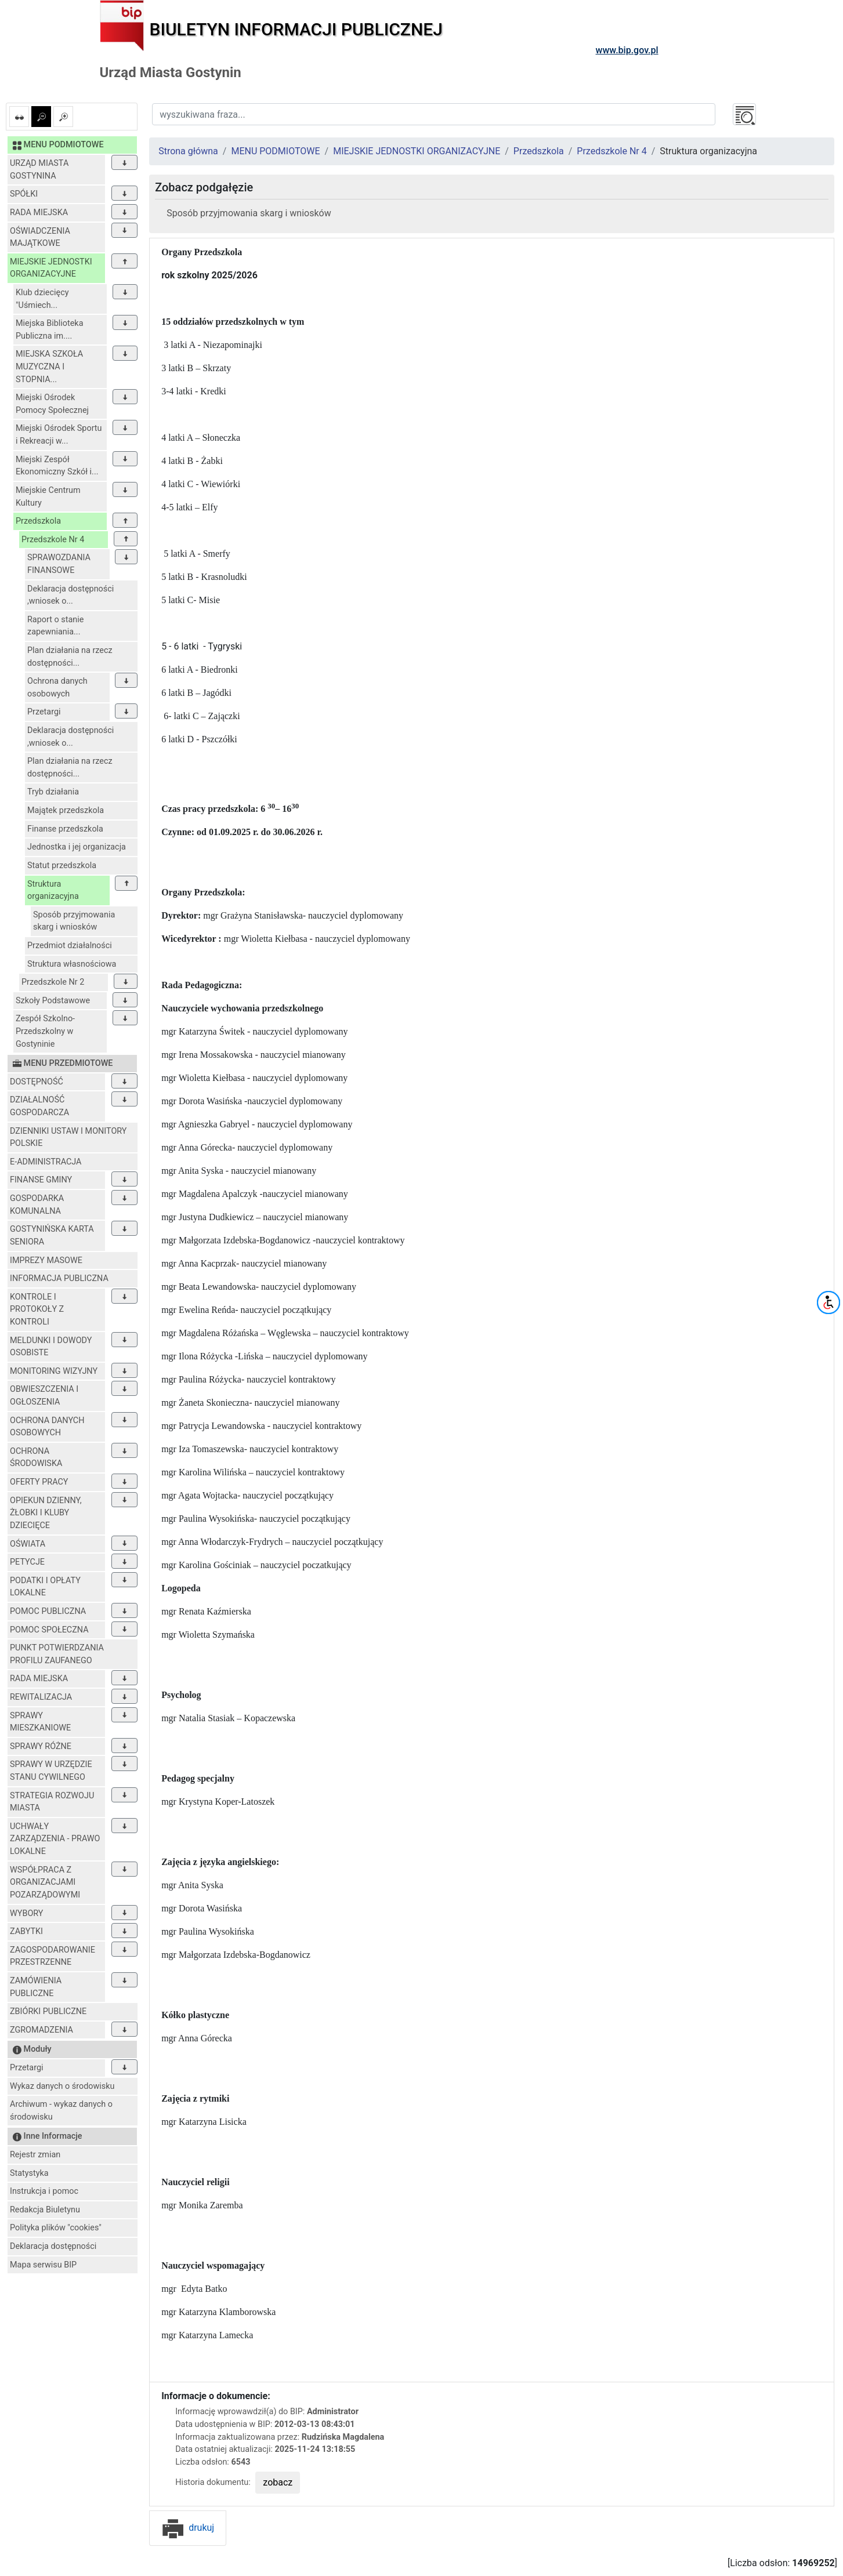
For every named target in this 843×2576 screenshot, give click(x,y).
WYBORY (26, 1913)
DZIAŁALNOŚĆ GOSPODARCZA (39, 1106)
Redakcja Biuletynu (45, 2210)
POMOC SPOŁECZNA (49, 1630)
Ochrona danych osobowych (57, 687)
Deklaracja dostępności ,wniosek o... (70, 595)
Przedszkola (38, 521)
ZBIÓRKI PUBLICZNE (48, 2011)
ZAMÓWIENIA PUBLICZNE (35, 1987)
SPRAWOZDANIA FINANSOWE (59, 564)
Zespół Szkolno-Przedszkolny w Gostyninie (45, 1031)
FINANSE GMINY (41, 1180)
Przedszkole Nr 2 (52, 982)
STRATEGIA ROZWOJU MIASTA (52, 1802)
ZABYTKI (26, 1931)
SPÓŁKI (24, 194)
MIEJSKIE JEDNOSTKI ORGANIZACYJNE (51, 268)
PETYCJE (27, 1562)
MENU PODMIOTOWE (275, 151)
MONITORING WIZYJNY (53, 1371)
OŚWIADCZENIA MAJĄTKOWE (40, 237)
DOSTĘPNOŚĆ (36, 1082)
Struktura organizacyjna (53, 890)
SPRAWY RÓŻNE (40, 1746)
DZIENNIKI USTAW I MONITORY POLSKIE (68, 1137)
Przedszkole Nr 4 (52, 540)
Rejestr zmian (35, 2155)
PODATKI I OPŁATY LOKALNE (45, 1587)
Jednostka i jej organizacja (76, 847)
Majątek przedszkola (65, 810)
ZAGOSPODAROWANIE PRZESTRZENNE (52, 1956)
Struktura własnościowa (71, 964)
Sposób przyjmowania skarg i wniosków (74, 921)
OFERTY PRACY (39, 1482)
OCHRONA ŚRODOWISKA (36, 1457)
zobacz (277, 2482)
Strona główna (188, 151)
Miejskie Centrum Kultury (48, 496)
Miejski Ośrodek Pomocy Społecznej (52, 404)
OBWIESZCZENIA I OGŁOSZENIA (44, 1395)
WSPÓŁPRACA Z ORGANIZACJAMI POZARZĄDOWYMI (45, 1882)
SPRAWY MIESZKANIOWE (40, 1722)
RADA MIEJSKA (39, 212)
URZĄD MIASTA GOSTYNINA (39, 169)
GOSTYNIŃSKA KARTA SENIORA (52, 1235)
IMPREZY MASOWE (46, 1260)
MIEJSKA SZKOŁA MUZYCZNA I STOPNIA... (49, 366)
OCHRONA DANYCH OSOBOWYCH (47, 1427)
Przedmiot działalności (69, 945)
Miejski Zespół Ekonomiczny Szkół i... (57, 466)
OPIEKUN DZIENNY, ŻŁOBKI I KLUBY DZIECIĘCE (46, 1513)
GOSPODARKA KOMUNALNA (37, 1204)
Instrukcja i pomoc (44, 2191)
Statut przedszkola (61, 865)
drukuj (187, 2527)
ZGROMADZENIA (41, 2030)
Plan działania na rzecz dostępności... (70, 656)
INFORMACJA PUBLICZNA (59, 1278)
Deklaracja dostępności (53, 2246)
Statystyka (29, 2173)
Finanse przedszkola (65, 829)
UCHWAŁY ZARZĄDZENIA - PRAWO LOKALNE (55, 1839)
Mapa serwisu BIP (43, 2265)
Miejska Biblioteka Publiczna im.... (49, 329)
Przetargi (43, 712)
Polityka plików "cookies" (56, 2228)
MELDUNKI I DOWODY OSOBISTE (51, 1347)
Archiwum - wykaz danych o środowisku (61, 2110)
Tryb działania (53, 792)
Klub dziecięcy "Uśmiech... (42, 299)
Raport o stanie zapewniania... (55, 626)
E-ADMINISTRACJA (46, 1162)
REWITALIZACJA (41, 1697)
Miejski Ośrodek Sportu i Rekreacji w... (59, 434)
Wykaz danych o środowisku (62, 2086)
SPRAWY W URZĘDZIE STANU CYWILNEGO (51, 1770)
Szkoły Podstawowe (53, 1001)
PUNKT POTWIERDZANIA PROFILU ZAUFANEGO (57, 1654)
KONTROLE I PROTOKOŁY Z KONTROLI (37, 1309)
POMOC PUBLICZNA (48, 1611)
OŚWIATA (27, 1544)
